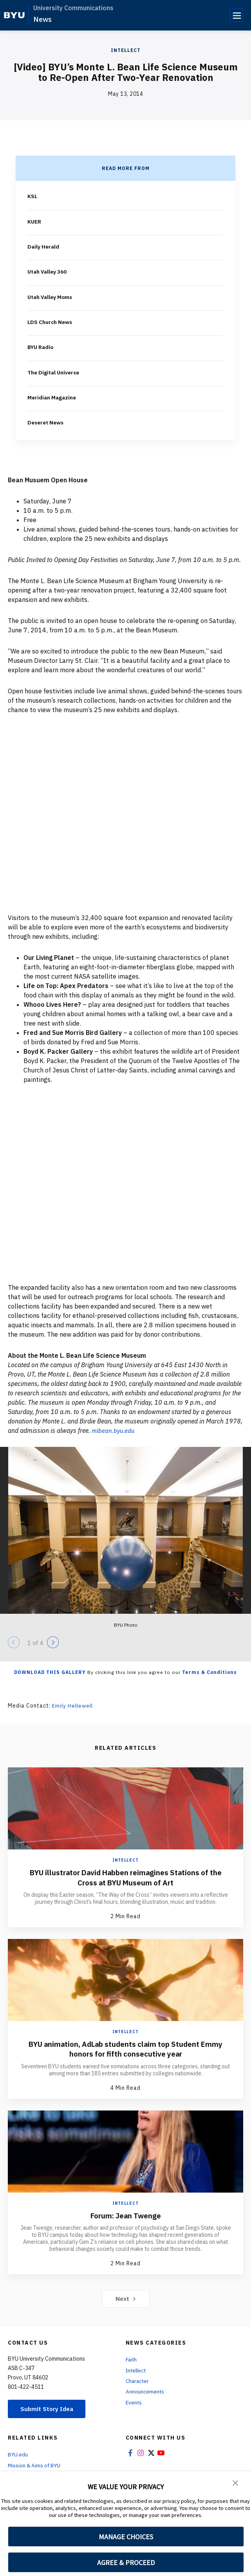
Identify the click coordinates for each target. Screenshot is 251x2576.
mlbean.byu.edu (113, 1429)
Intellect (126, 50)
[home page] (14, 15)
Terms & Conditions (209, 1671)
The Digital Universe (54, 371)
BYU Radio (41, 346)
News (42, 19)
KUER (34, 221)
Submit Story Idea (48, 2407)
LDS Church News (50, 321)
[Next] (53, 1641)
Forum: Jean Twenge (125, 2213)
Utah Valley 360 (47, 271)
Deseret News (46, 421)
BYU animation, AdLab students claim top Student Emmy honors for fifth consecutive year (126, 2047)
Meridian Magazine (52, 396)
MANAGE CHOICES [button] (126, 2536)
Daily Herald (43, 246)
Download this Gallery (50, 1671)
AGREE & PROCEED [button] (126, 2562)
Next (125, 2296)
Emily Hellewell (74, 1704)
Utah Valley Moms (50, 296)
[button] (235, 2482)
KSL (32, 196)
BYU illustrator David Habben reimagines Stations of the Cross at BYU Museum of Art (126, 1876)
